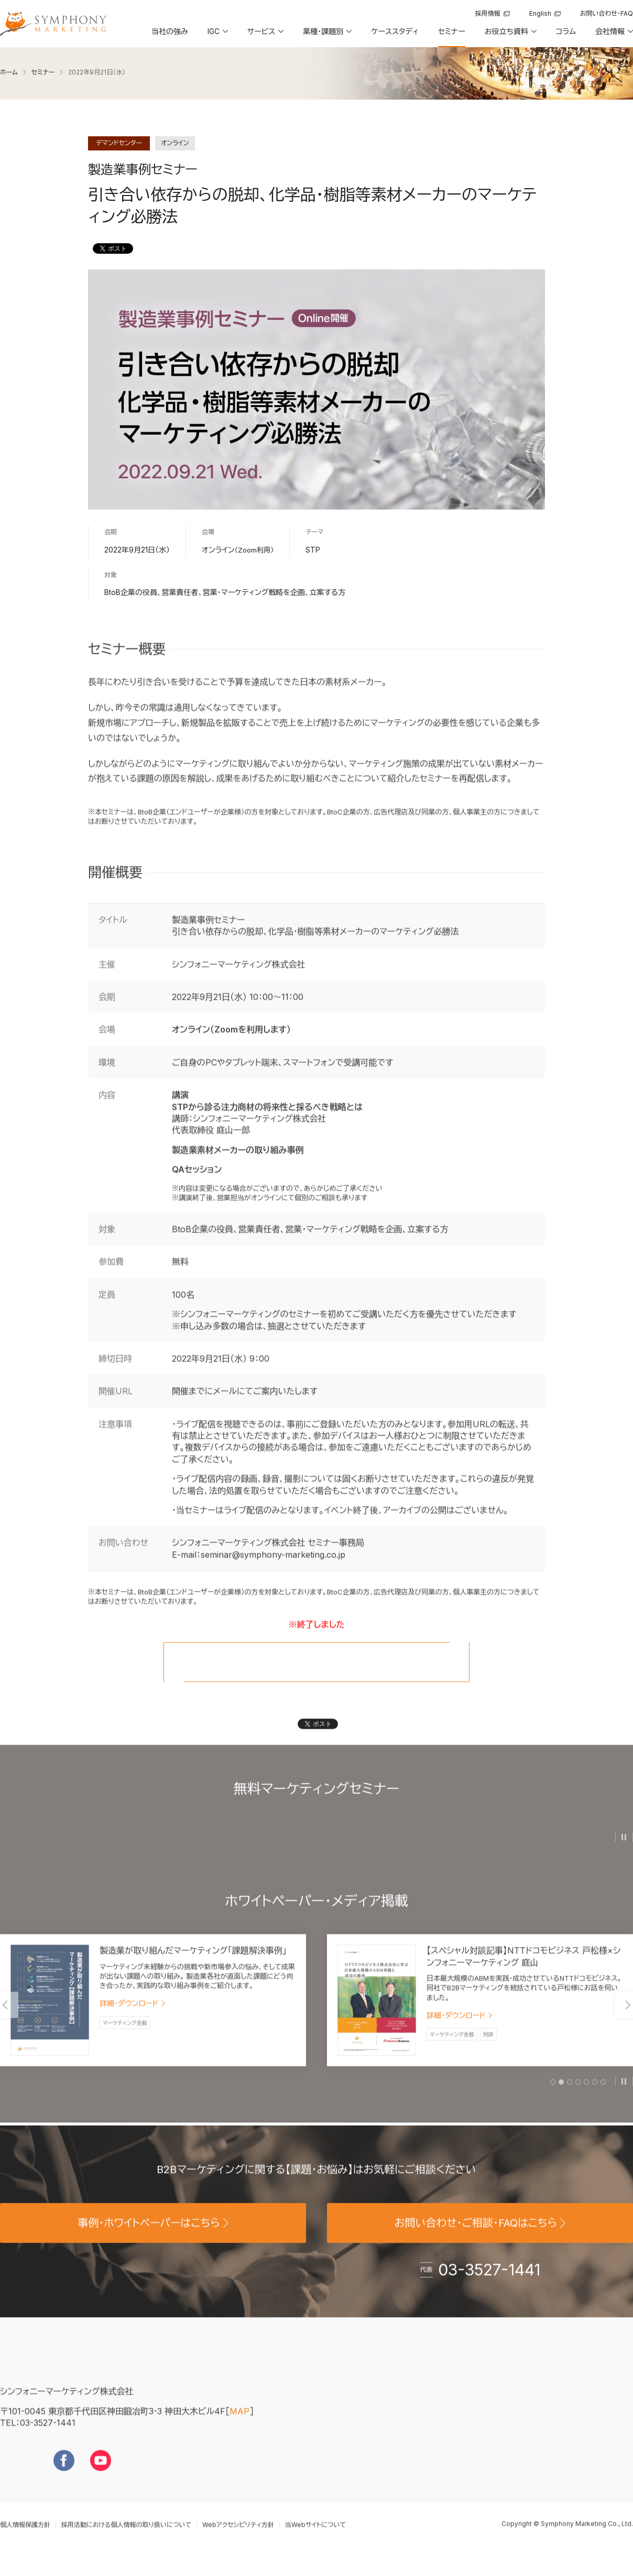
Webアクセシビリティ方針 (238, 2542)
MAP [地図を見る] (239, 2428)
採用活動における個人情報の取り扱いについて (126, 2542)
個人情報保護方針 (25, 2542)
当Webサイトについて (315, 2542)
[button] (217, 35)
